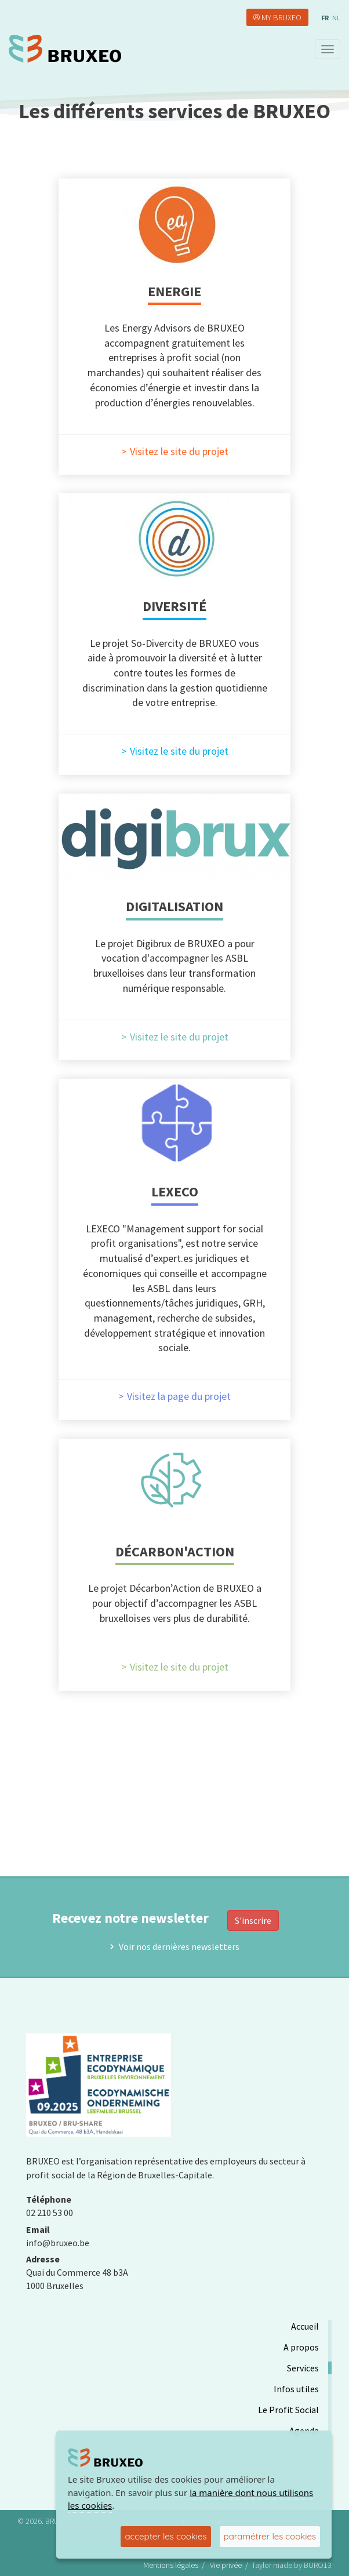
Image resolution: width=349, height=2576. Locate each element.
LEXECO (174, 1191)
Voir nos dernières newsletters (179, 1946)
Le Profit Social (288, 2409)
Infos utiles (296, 2389)
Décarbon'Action (174, 1551)
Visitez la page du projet (179, 1396)
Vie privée (226, 2565)
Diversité (174, 606)
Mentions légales (170, 2565)
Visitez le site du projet (179, 451)
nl (336, 17)
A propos (301, 2347)
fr (325, 17)
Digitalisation (174, 906)
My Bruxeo (281, 17)
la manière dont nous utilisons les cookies (190, 2499)
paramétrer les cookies (270, 2536)
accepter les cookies (165, 2536)
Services (303, 2368)
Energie (174, 291)
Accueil (305, 2326)
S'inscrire (253, 1920)
